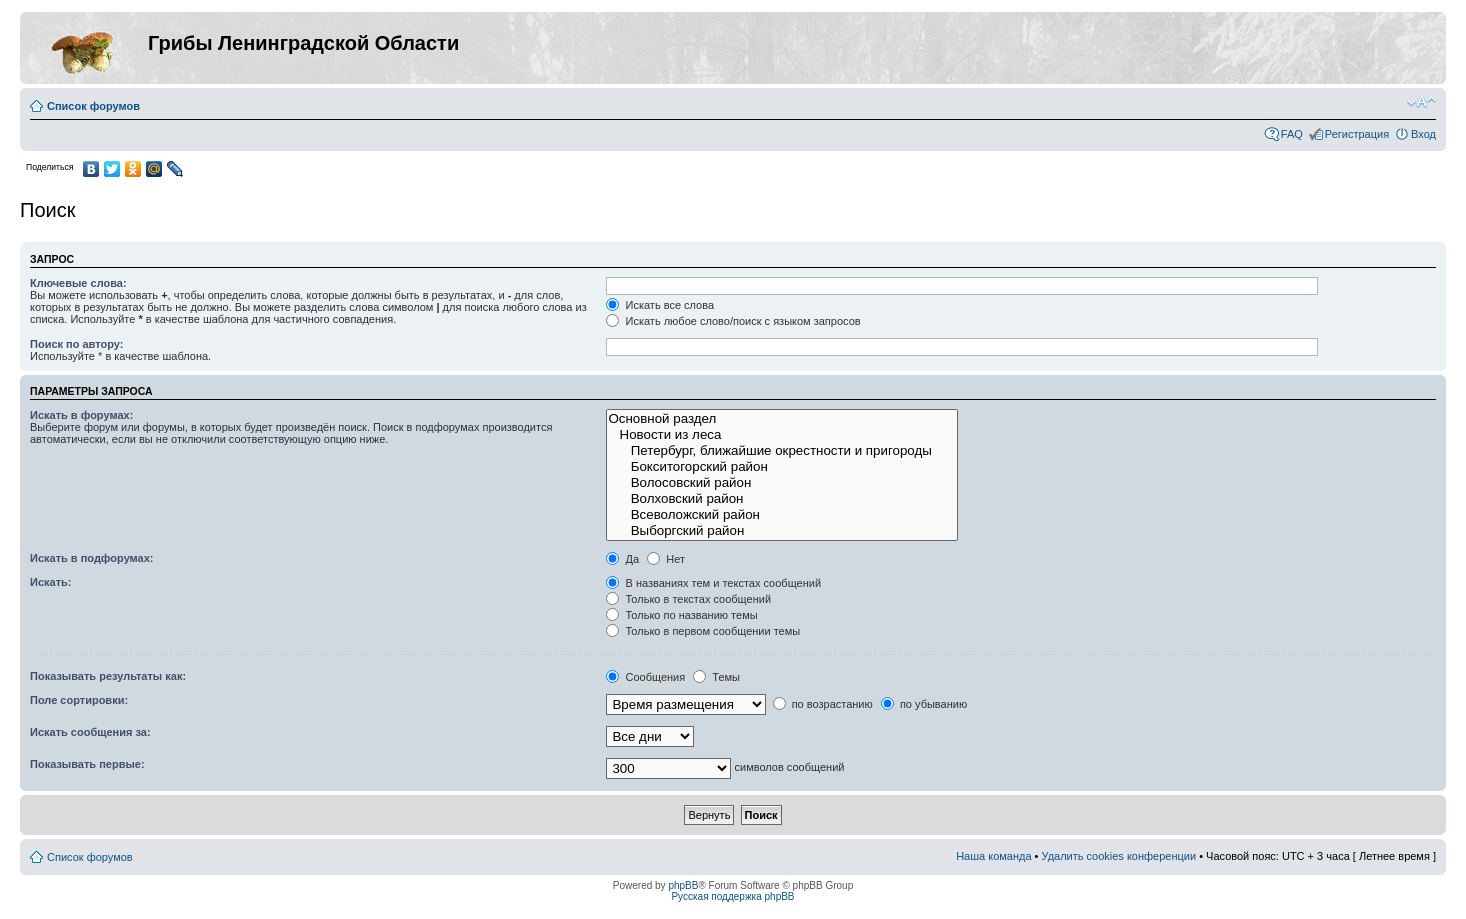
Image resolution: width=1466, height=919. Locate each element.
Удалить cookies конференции (1119, 856)
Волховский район (782, 499)
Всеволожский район (782, 515)
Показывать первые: (87, 764)
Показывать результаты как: (108, 676)
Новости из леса (782, 435)
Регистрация (1357, 134)
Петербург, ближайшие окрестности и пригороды (782, 451)
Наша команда (993, 856)
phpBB (683, 885)
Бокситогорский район (782, 467)
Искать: (50, 582)
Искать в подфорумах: (92, 558)
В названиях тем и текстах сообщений (713, 583)
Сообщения (645, 677)
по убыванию (924, 704)
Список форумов (93, 106)
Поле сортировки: (79, 700)
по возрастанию (823, 704)
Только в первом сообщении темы (703, 631)
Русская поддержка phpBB (732, 896)
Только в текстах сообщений (688, 599)
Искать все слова (660, 305)
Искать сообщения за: (90, 732)
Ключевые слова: (78, 283)
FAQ (1292, 134)
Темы (716, 677)
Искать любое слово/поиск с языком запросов (733, 321)
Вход (1423, 134)
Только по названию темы (681, 615)
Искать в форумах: (81, 415)
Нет (666, 559)
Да (622, 559)
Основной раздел (782, 419)
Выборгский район (782, 531)
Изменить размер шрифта (1421, 102)
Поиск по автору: (76, 344)
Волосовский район (782, 483)
